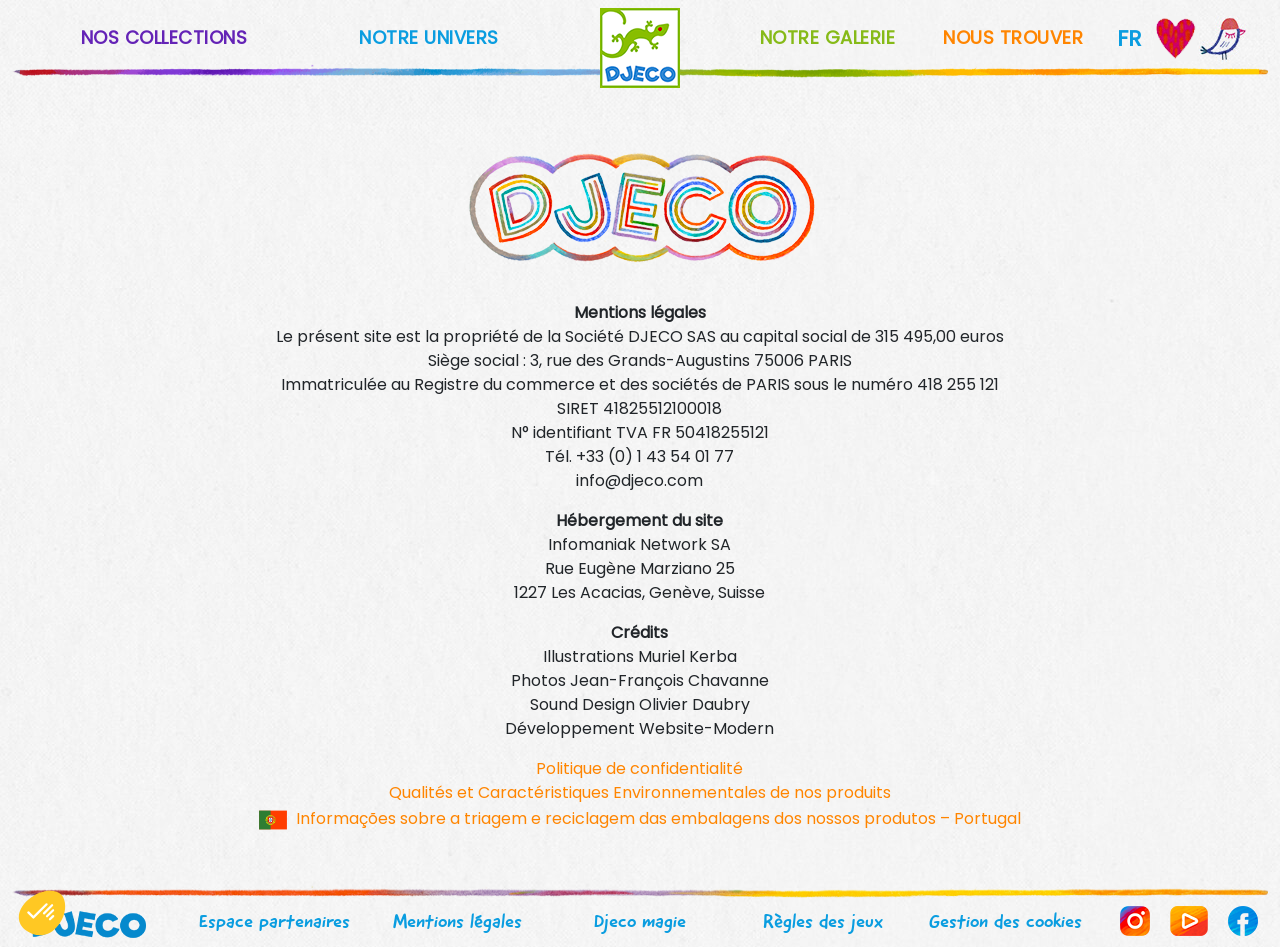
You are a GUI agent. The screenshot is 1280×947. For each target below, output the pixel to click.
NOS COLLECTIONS (164, 37)
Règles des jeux (823, 921)
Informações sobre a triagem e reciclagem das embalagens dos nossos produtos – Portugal (658, 818)
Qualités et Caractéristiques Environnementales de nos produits (640, 792)
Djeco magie (640, 921)
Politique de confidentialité (639, 768)
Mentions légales (457, 921)
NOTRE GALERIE (828, 37)
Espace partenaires (274, 921)
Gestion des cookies (1005, 921)
